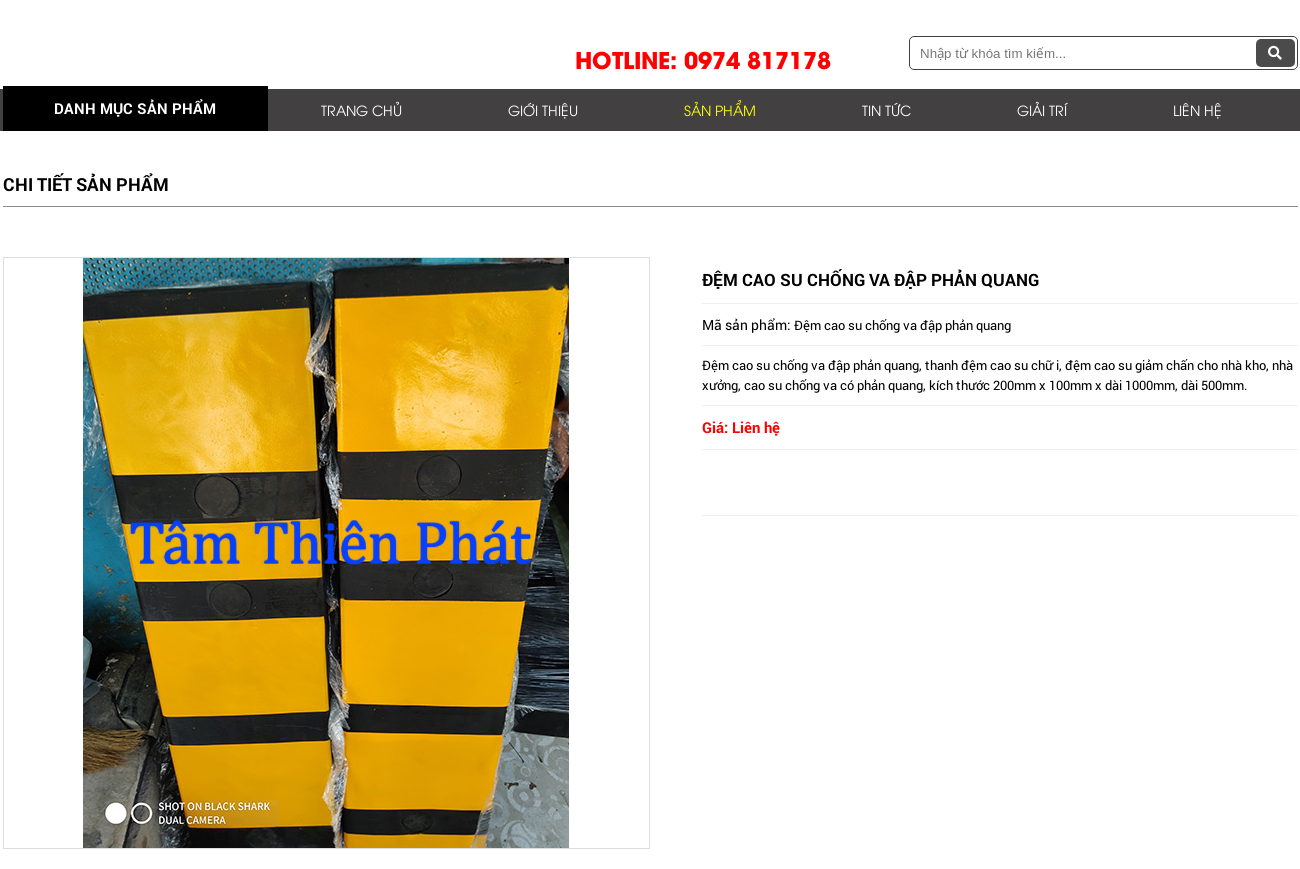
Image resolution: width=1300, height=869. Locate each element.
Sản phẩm (720, 109)
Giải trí (1042, 109)
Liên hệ (1197, 109)
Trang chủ (361, 109)
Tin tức (886, 109)
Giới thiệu (543, 109)
